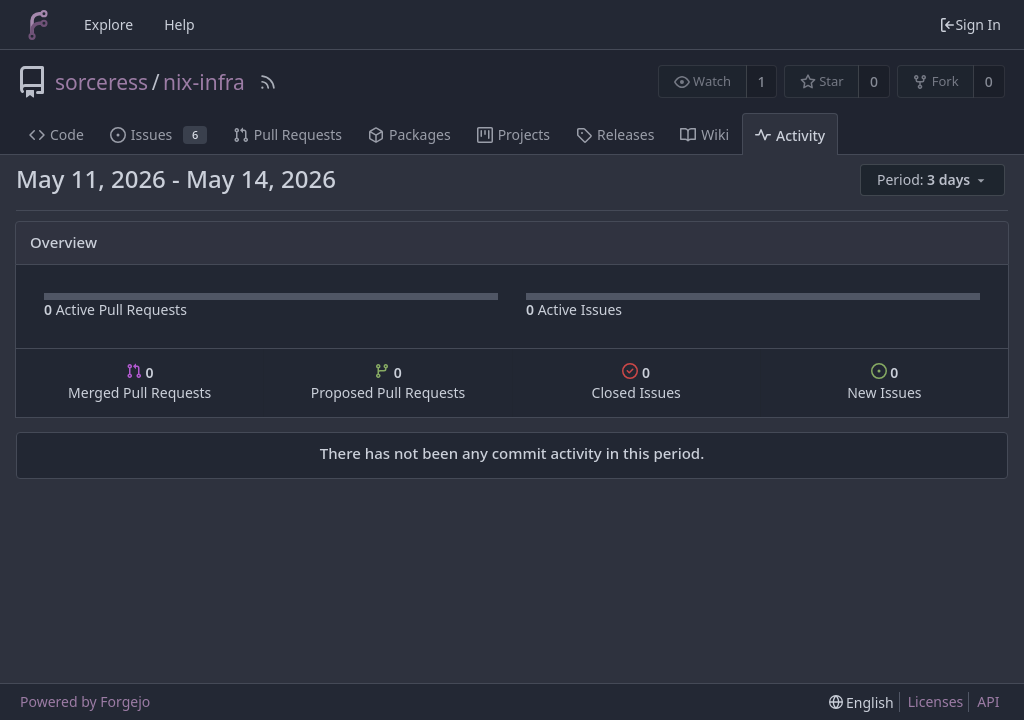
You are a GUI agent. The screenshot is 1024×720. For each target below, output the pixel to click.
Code (56, 134)
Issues (158, 134)
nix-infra (204, 82)
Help (179, 24)
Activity (790, 135)
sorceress (101, 82)
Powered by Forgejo (85, 701)
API (988, 701)
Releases (615, 134)
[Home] (38, 25)
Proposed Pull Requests (388, 382)
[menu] (934, 180)
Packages (409, 134)
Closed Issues (636, 382)
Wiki (704, 134)
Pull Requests (287, 134)
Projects (513, 134)
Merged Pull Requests (139, 382)
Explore (108, 24)
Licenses (936, 701)
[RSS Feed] (268, 82)
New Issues (884, 382)
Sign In (970, 24)
